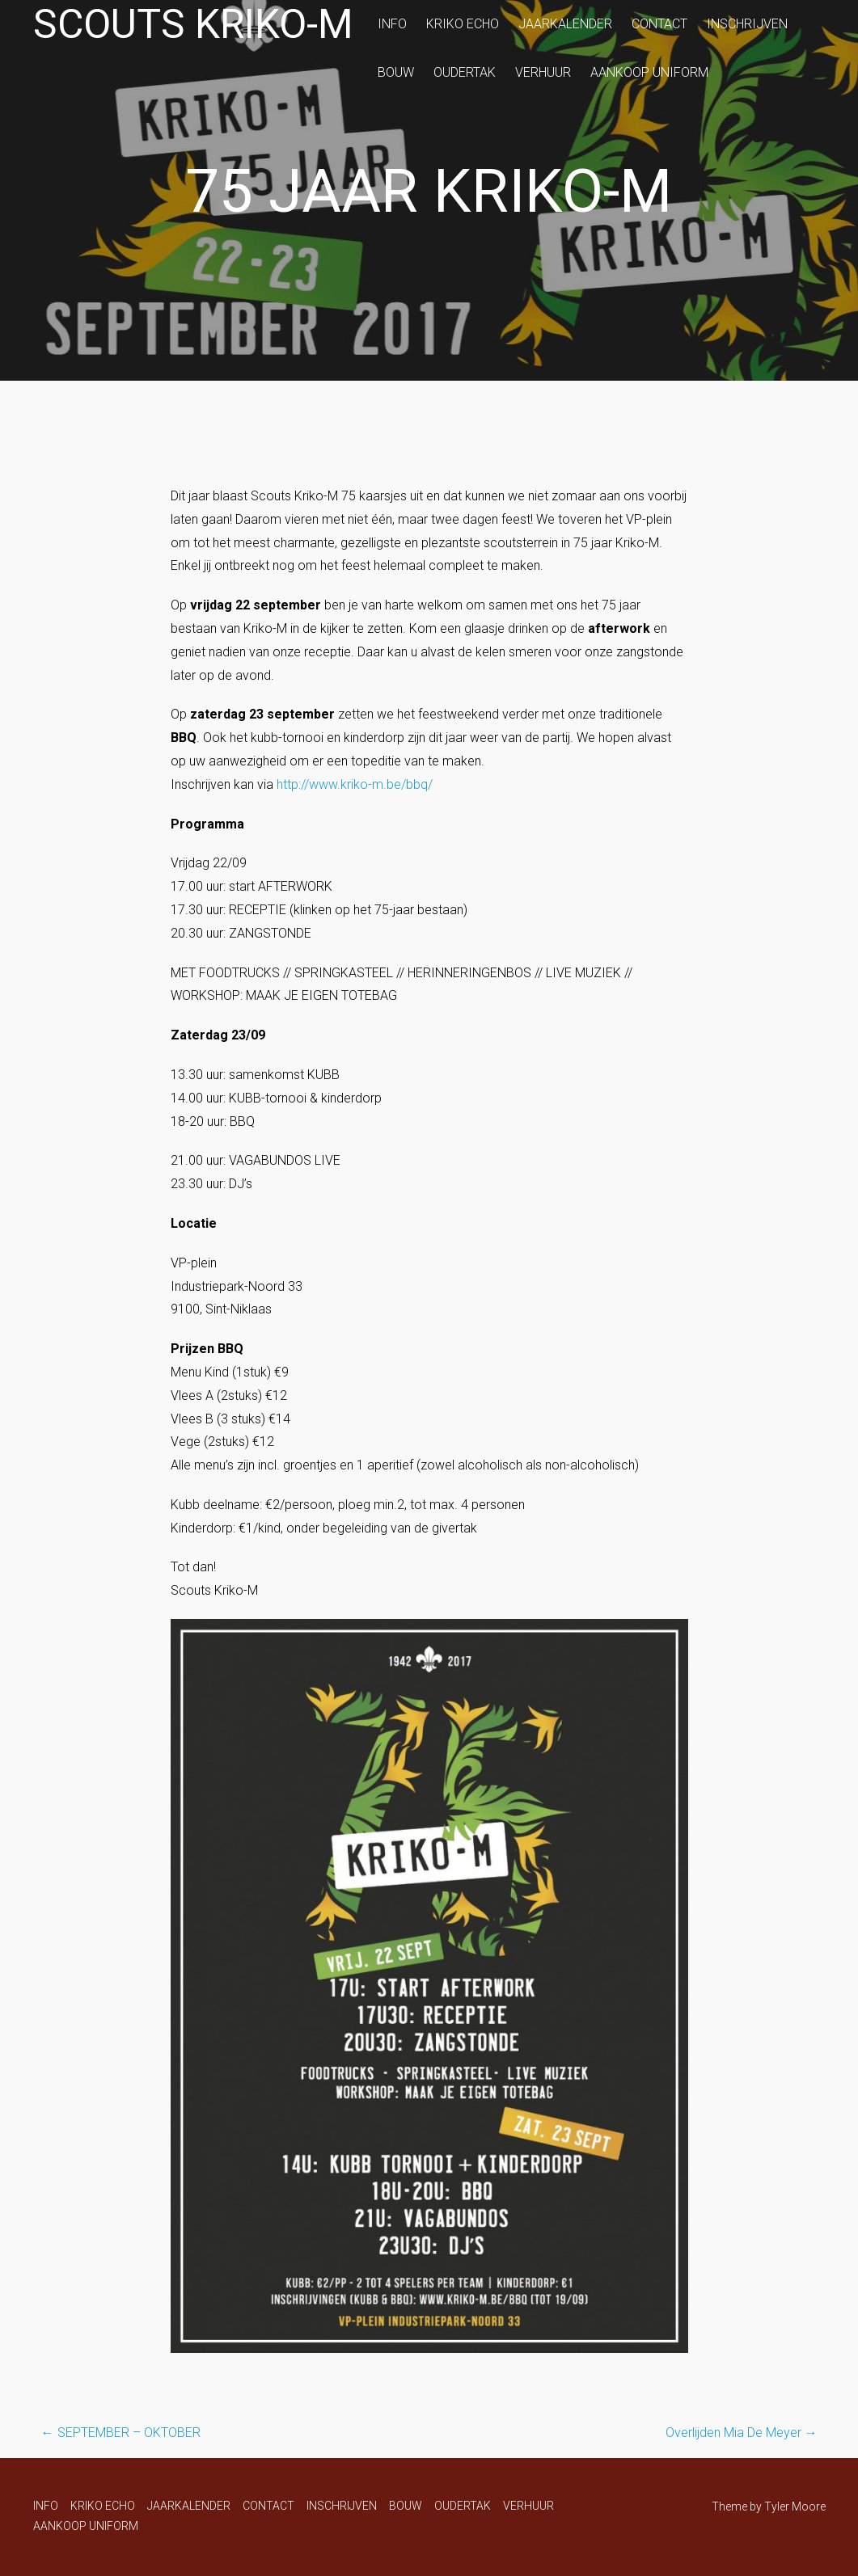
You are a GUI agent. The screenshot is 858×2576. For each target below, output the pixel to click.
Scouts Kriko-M (193, 24)
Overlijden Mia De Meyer (742, 2432)
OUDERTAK (464, 72)
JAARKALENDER (565, 24)
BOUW (396, 72)
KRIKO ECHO (462, 24)
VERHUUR (543, 72)
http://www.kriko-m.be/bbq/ (355, 784)
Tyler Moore (795, 2506)
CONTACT (659, 24)
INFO (392, 24)
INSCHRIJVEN (747, 24)
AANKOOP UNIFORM (649, 72)
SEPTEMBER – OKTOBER (121, 2432)
